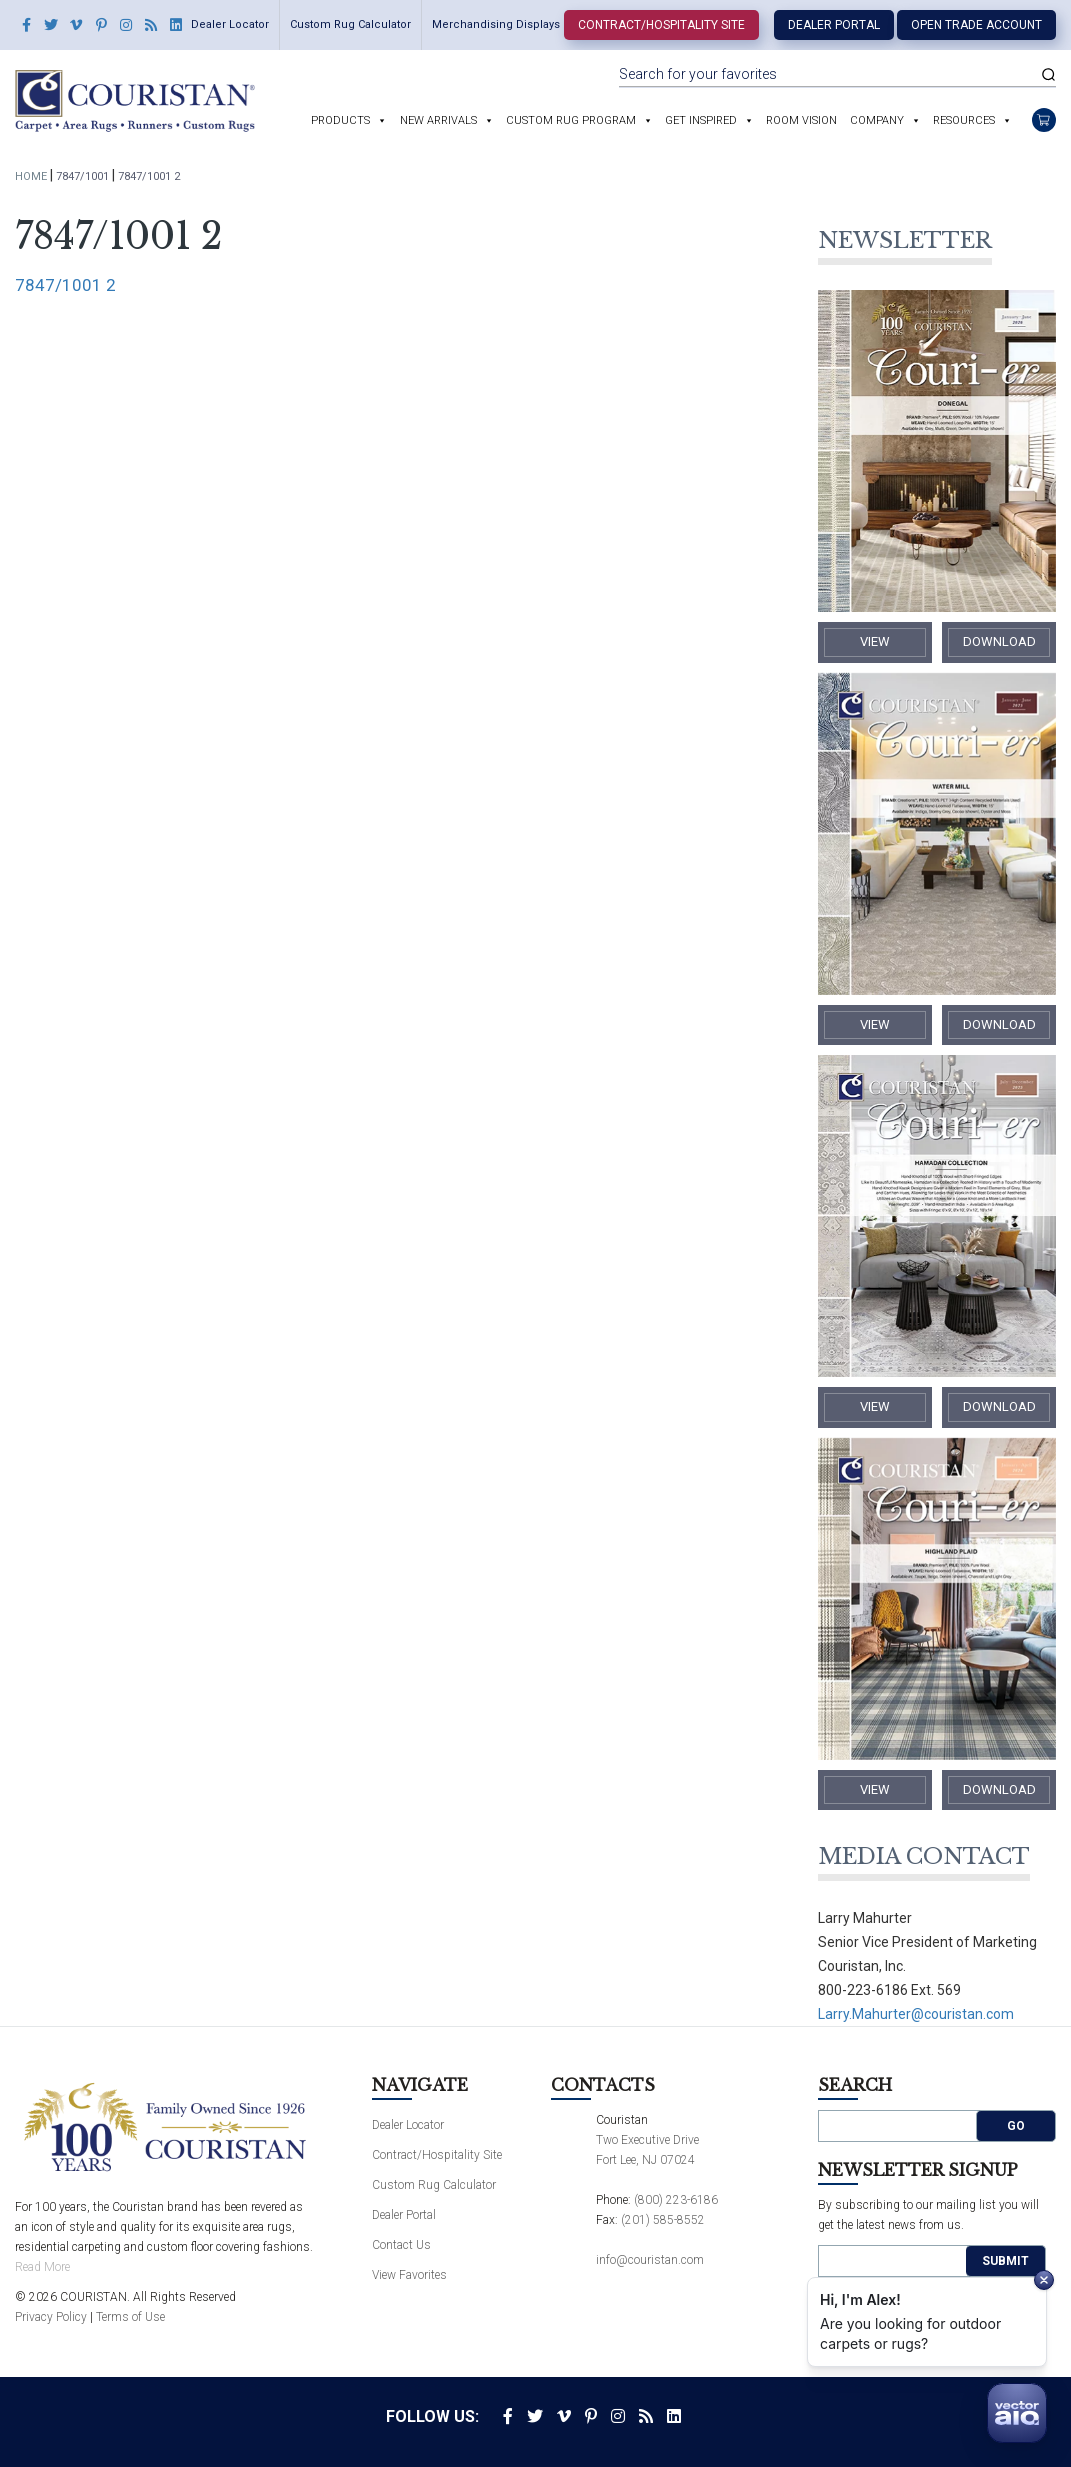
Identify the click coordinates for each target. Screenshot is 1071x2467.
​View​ (875, 641)
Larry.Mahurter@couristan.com (916, 2014)
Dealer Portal (834, 25)
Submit (1005, 2261)
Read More (42, 2267)
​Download (999, 641)
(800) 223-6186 (676, 2200)
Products (340, 120)
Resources (964, 120)
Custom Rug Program (571, 120)
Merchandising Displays (496, 24)
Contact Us (401, 2245)
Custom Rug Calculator (350, 24)
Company (877, 120)
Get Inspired (701, 120)
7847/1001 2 (65, 285)
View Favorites (409, 2275)
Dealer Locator (230, 24)
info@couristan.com (650, 2260)
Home (31, 176)
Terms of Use (130, 2317)
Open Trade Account (976, 25)
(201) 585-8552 (663, 2220)
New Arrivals (438, 120)
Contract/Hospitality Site (661, 25)
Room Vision (801, 120)
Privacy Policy (51, 2317)
